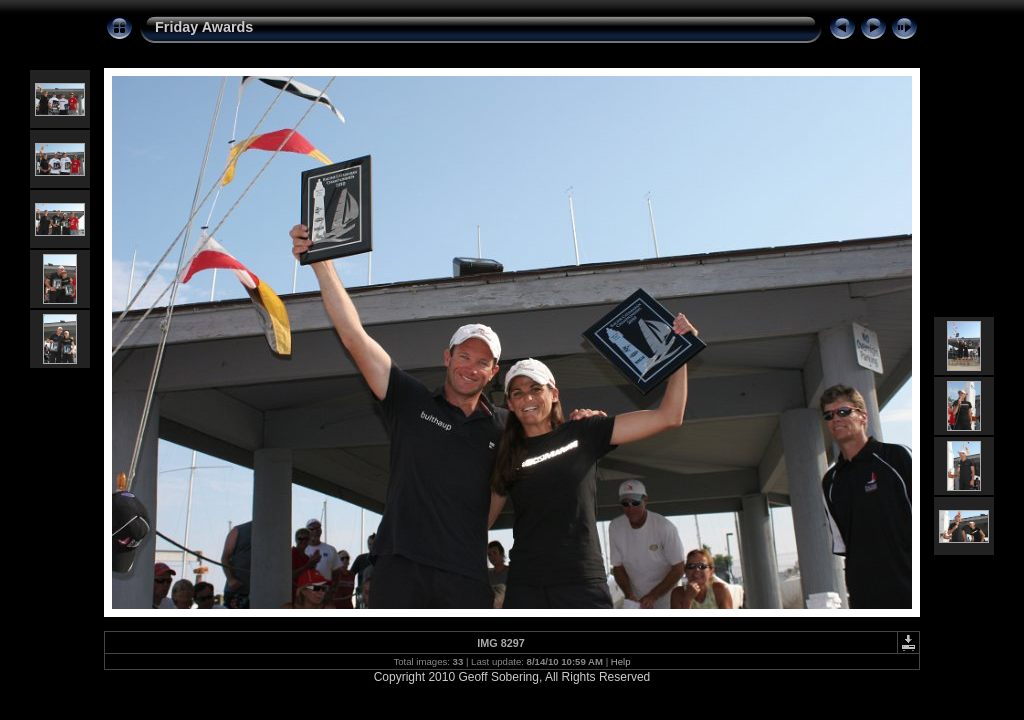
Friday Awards (204, 27)
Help (621, 661)
